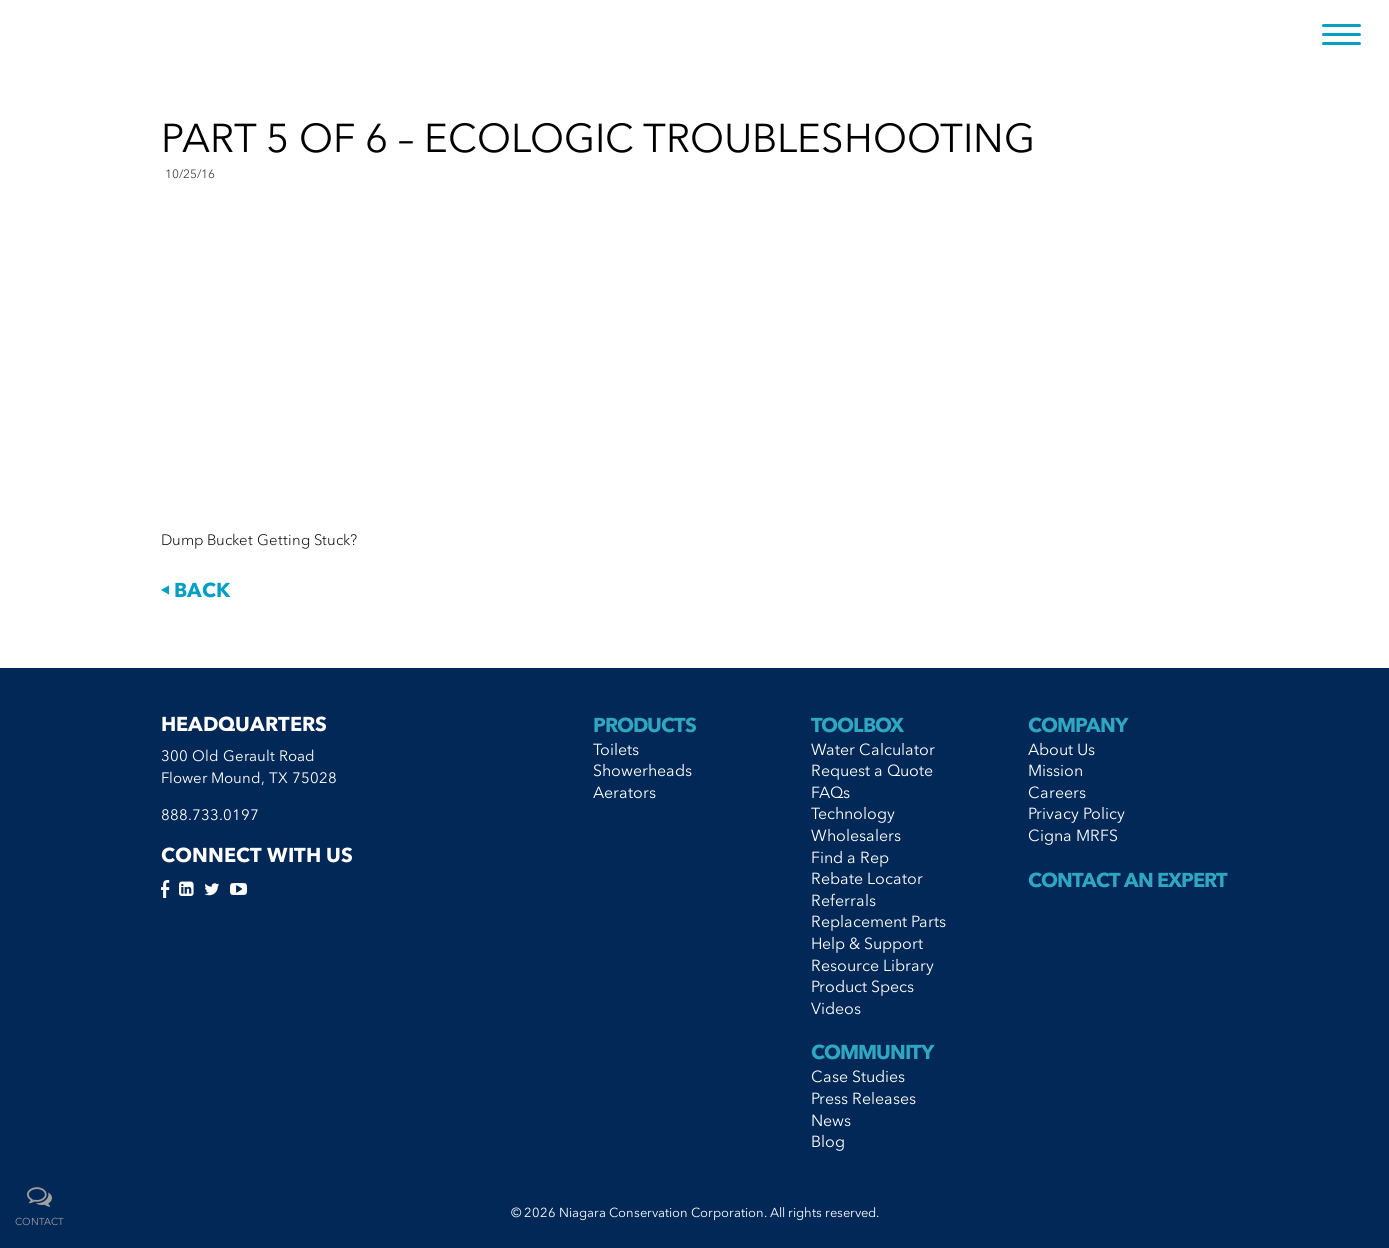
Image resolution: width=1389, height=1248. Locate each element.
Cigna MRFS (1073, 835)
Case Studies (858, 1076)
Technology (853, 813)
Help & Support (867, 943)
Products (644, 725)
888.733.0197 (210, 815)
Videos (836, 1008)
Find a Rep (850, 857)
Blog (828, 1141)
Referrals (843, 900)
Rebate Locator (867, 878)
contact (39, 1222)
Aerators (624, 792)
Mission (1055, 770)
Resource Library (872, 965)
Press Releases (863, 1098)
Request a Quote (872, 770)
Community (872, 1052)
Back (195, 590)
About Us (1061, 749)
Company (1077, 725)
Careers (1057, 792)
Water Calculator (873, 749)
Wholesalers (856, 835)
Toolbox (857, 725)
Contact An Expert (1127, 880)
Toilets (616, 749)
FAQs (830, 792)
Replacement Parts (878, 921)
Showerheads (642, 770)
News (831, 1120)
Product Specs (862, 986)
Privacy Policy (1076, 813)
